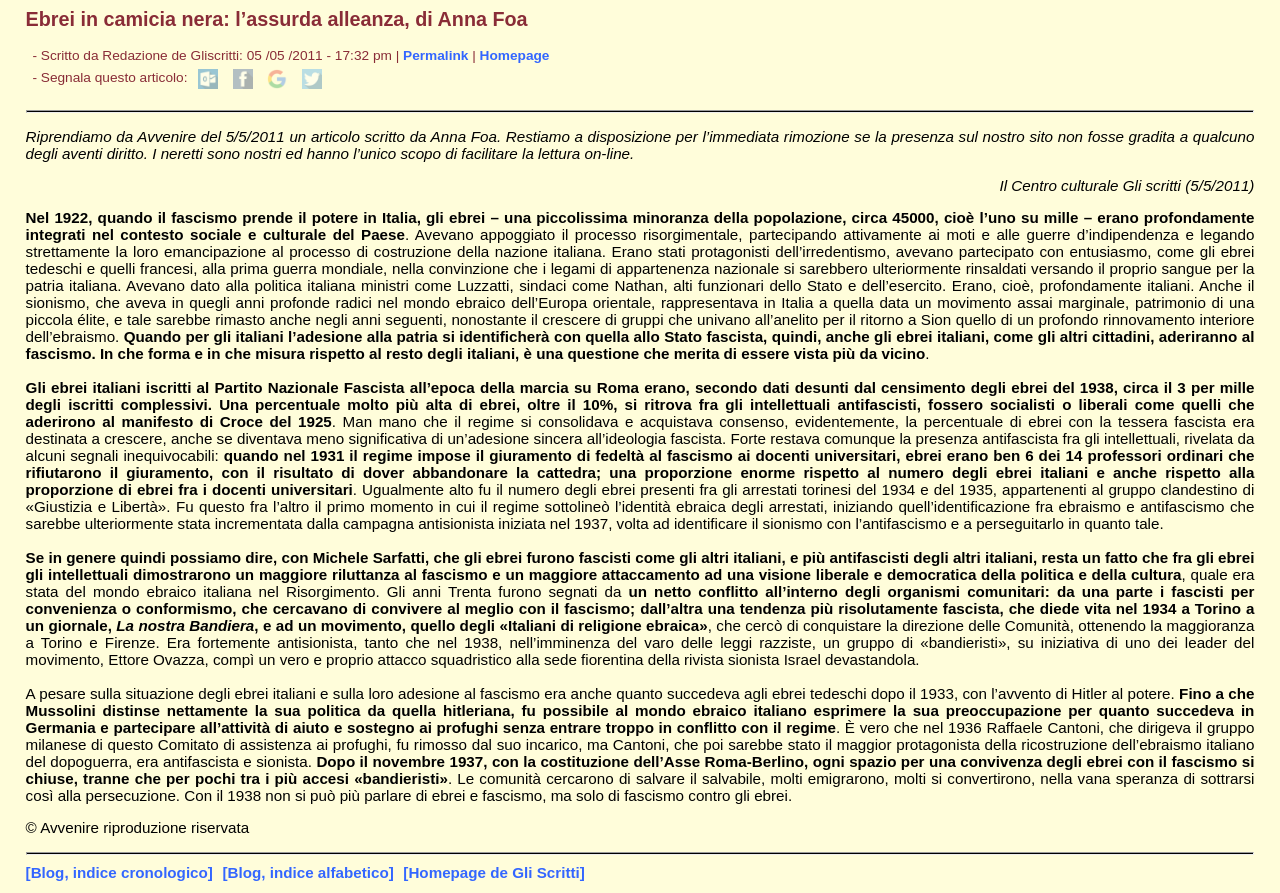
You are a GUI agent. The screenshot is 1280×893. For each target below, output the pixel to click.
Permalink (435, 55)
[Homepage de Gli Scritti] (493, 872)
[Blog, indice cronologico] (119, 872)
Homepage (515, 55)
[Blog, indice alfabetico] (307, 872)
